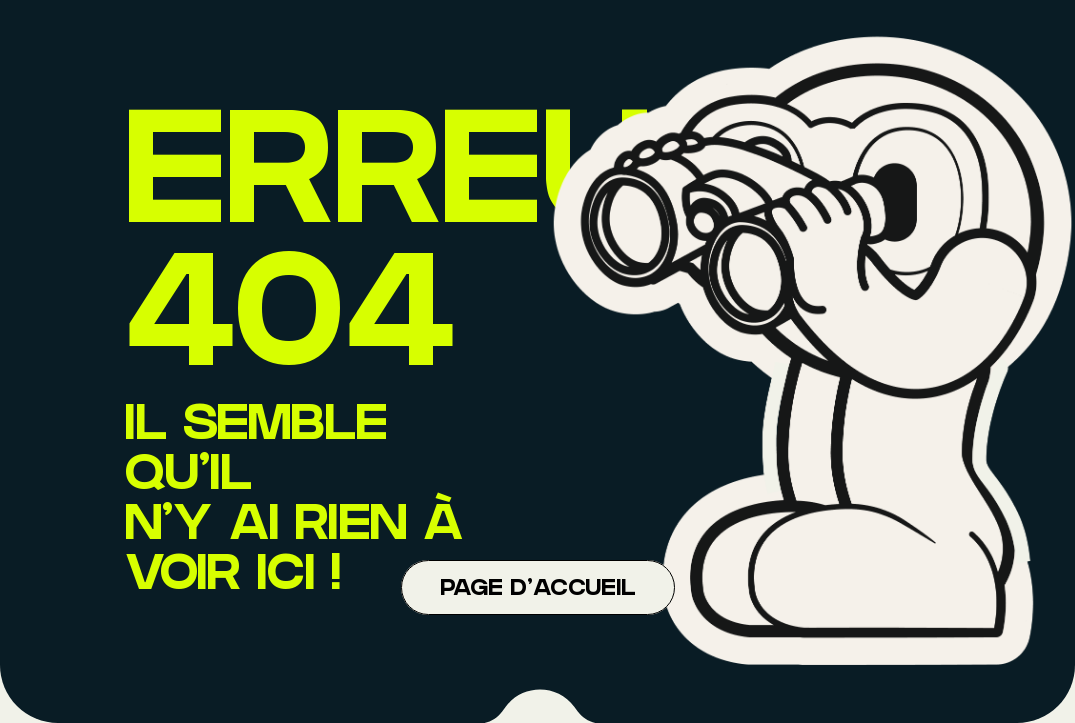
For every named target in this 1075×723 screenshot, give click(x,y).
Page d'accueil (538, 590)
